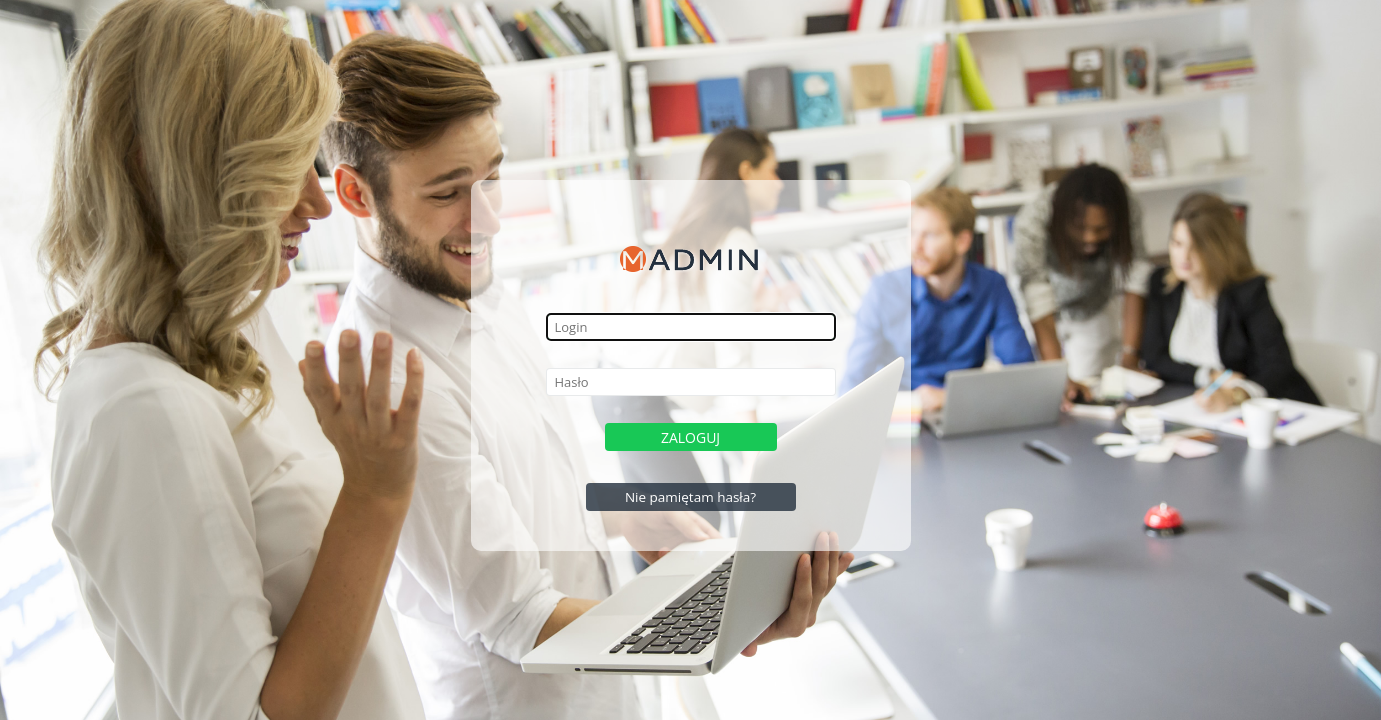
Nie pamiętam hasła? (690, 497)
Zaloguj (690, 437)
